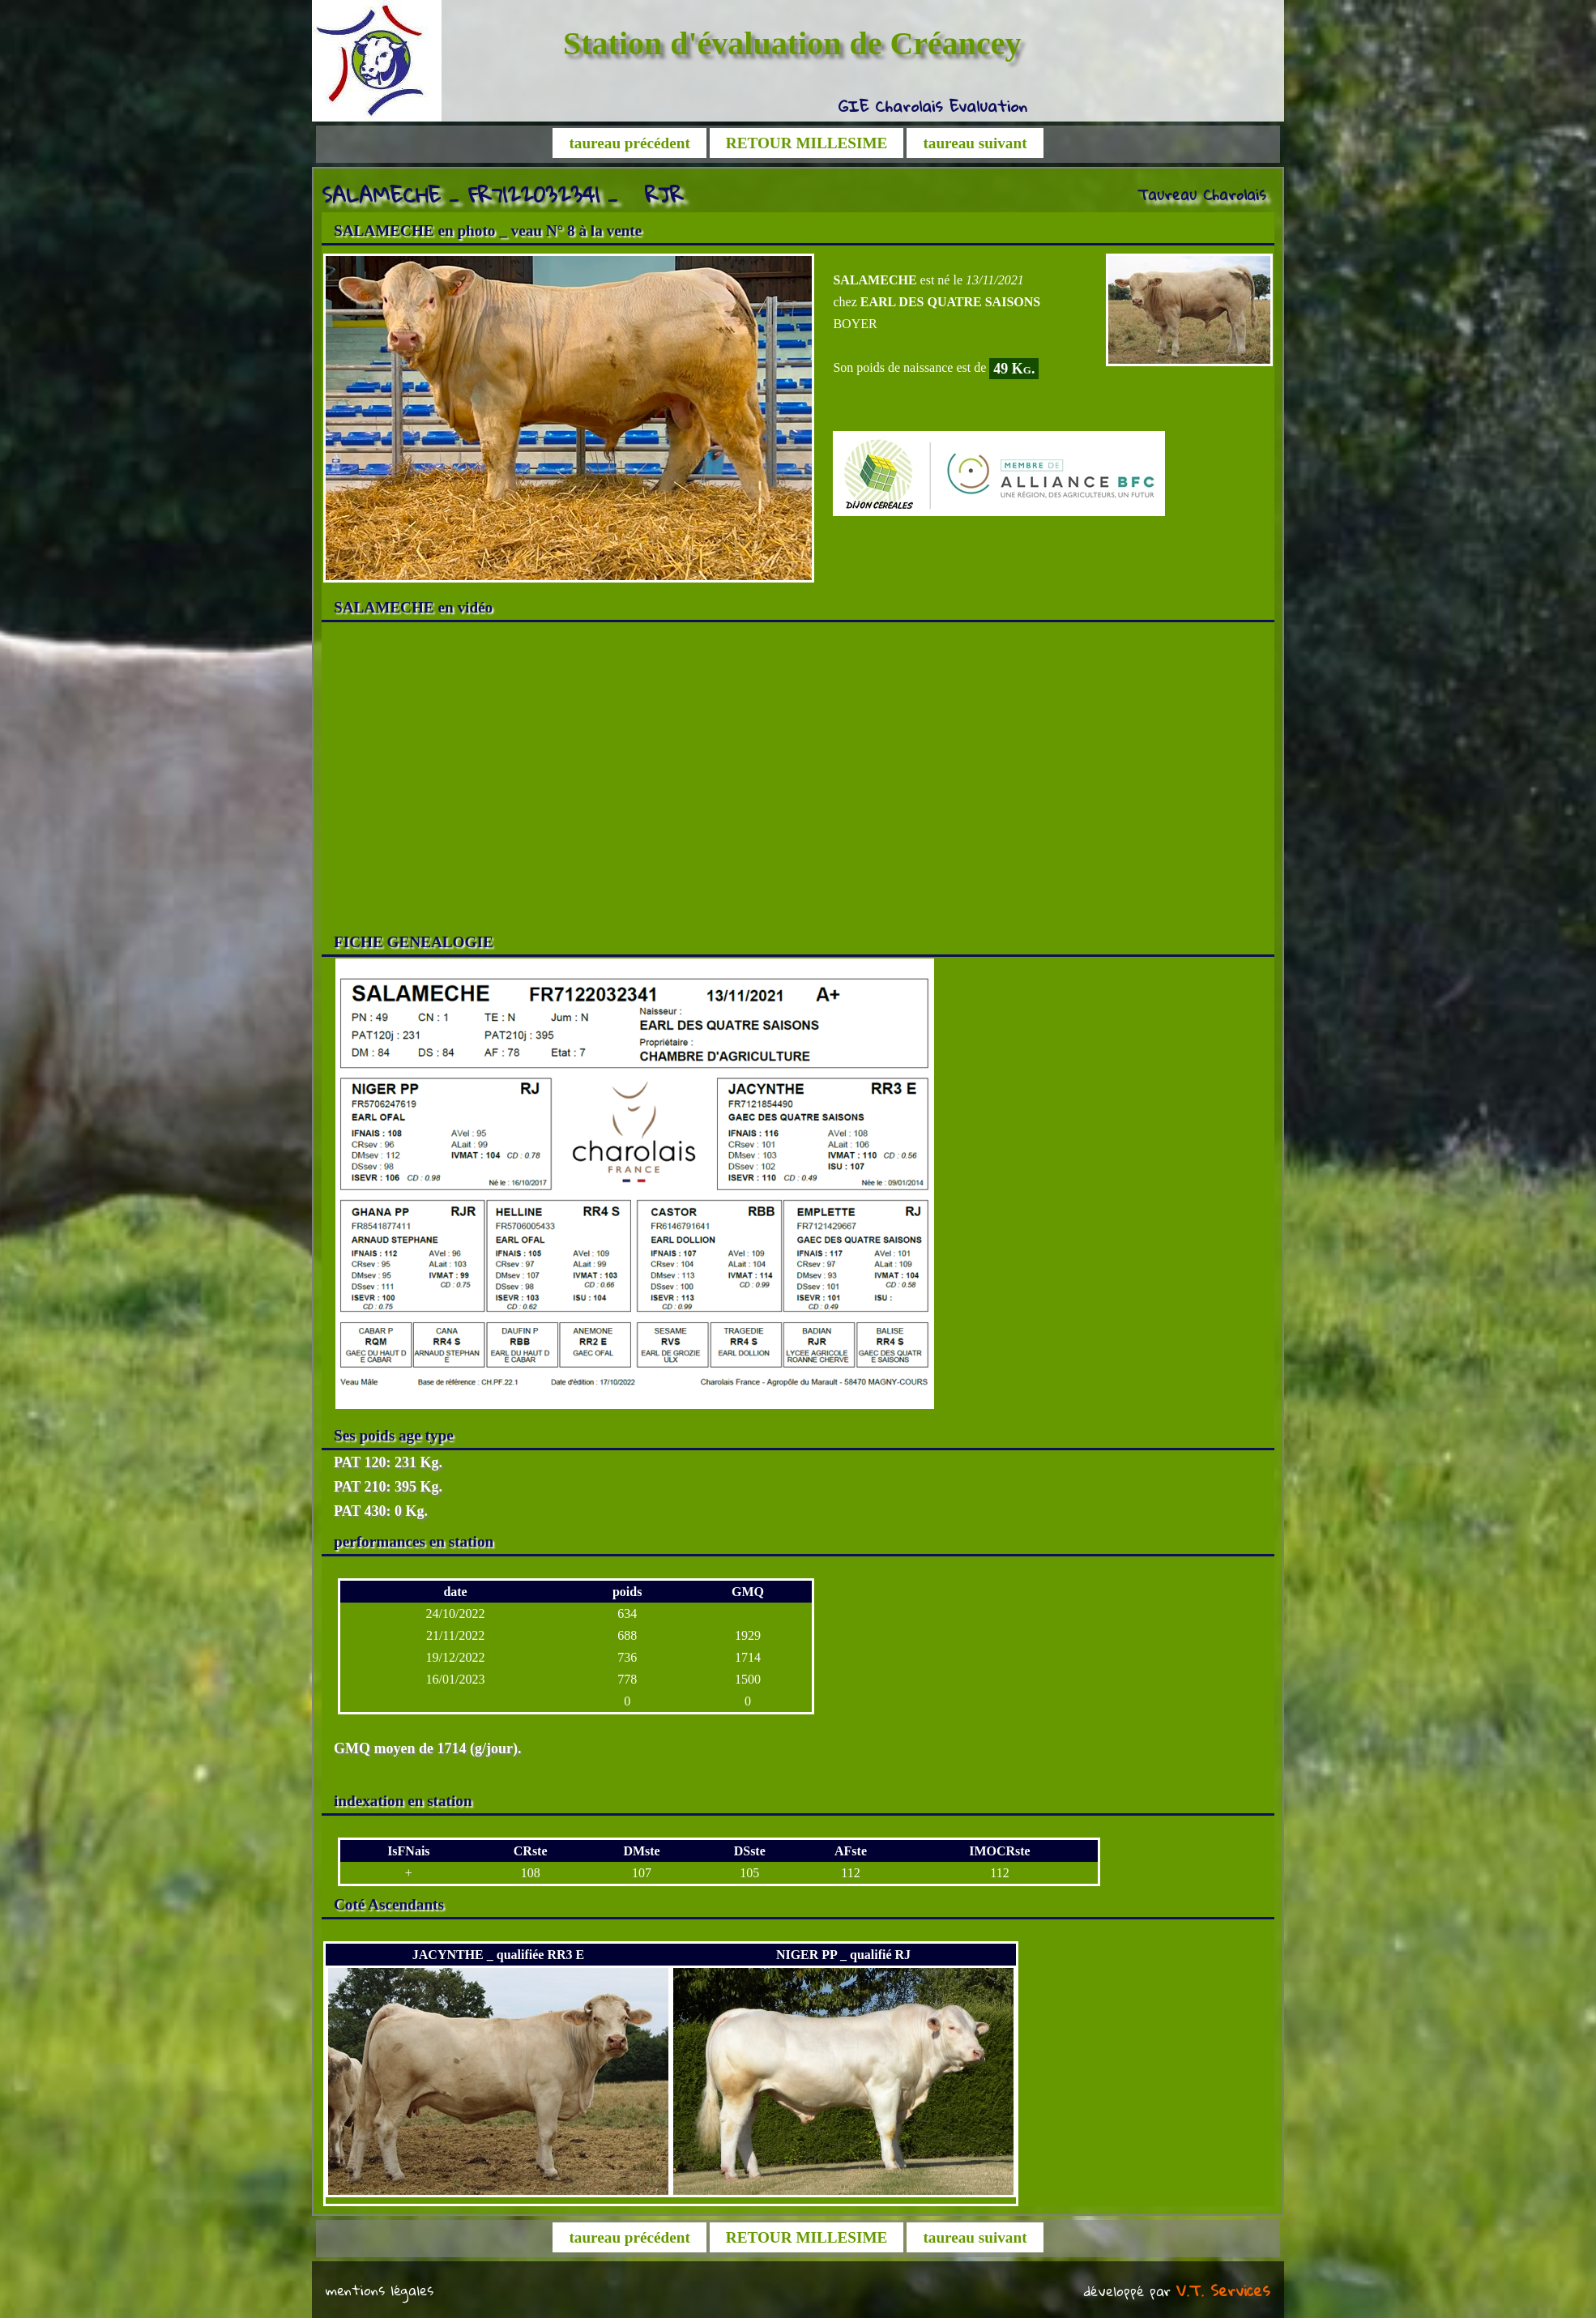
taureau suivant (974, 143)
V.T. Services (1223, 2290)
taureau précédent (629, 143)
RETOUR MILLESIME (807, 143)
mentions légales (379, 2290)
